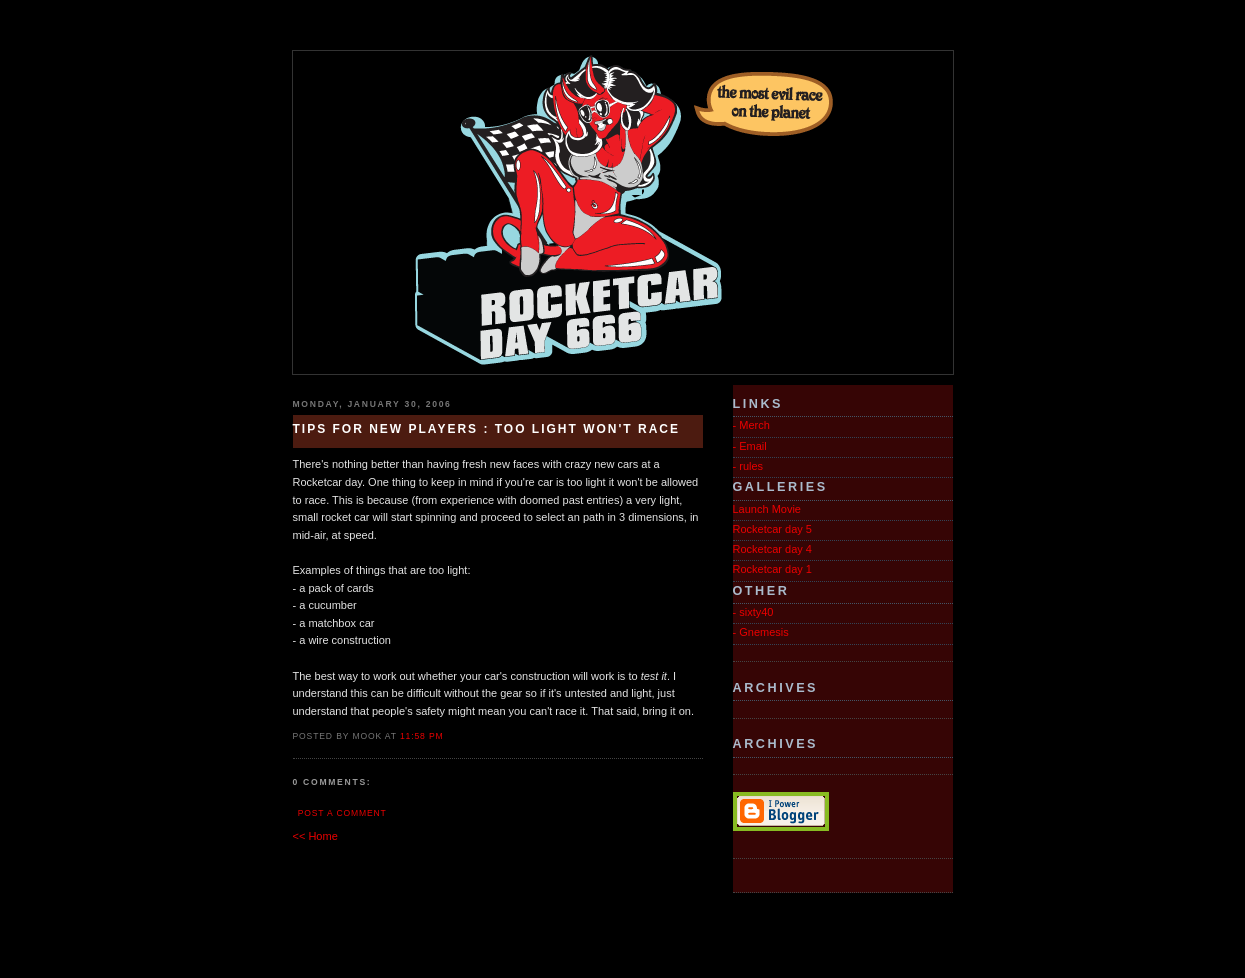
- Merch (751, 425)
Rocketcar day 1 (772, 569)
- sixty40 (753, 612)
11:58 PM (422, 736)
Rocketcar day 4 (772, 549)
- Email (750, 446)
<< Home (315, 836)
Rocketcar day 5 (772, 529)
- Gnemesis (761, 632)
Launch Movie (767, 509)
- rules (748, 466)
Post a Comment (342, 813)
